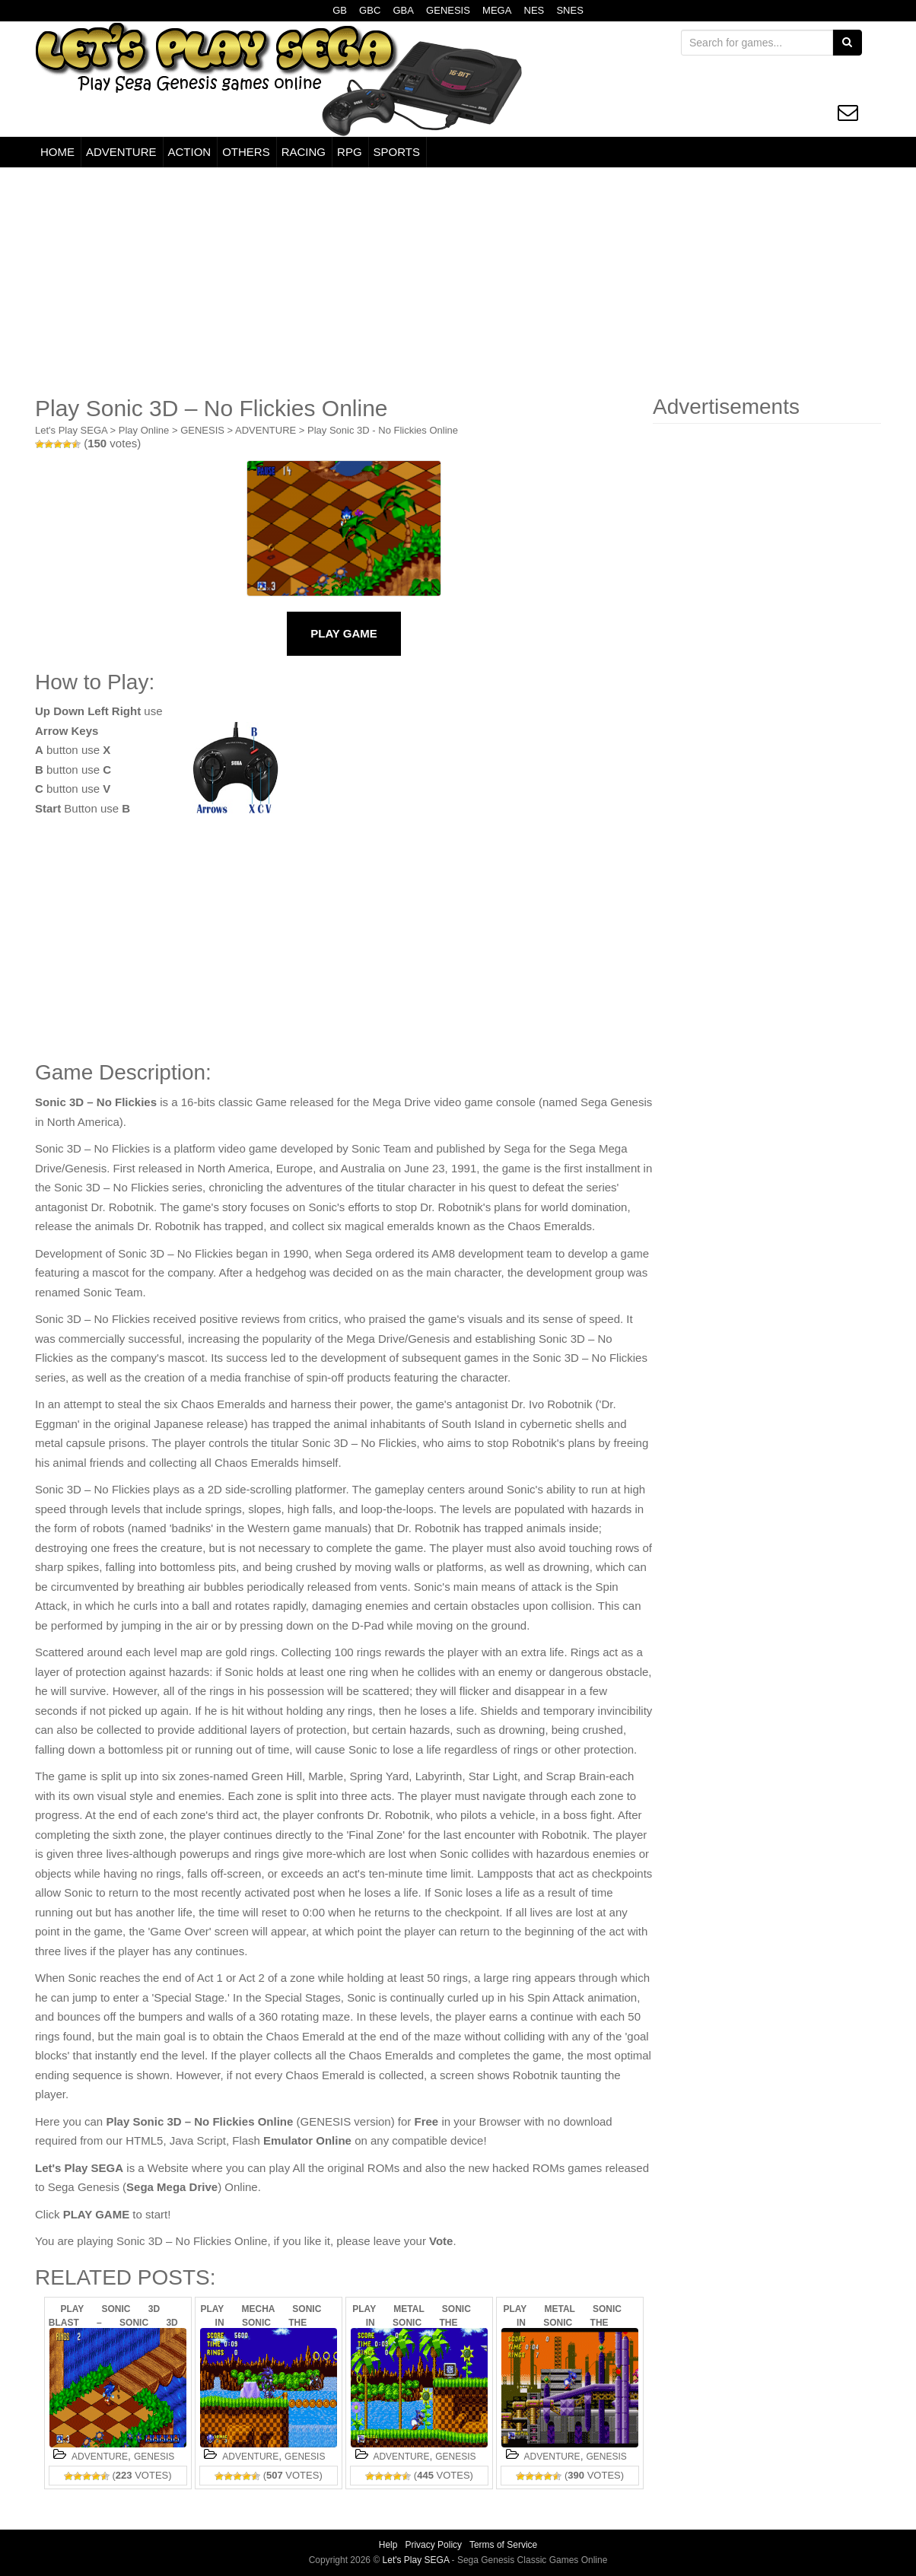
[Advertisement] (458, 281)
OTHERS (246, 151)
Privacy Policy (433, 2544)
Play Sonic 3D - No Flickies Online (382, 430)
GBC (369, 10)
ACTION (190, 151)
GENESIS (448, 10)
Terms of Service (503, 2544)
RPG (349, 151)
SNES (569, 10)
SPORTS (397, 151)
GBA (403, 10)
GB (339, 10)
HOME (57, 151)
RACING (303, 151)
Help (388, 2544)
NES (534, 10)
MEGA (496, 10)
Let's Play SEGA (71, 430)
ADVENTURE (121, 151)
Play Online (144, 430)
